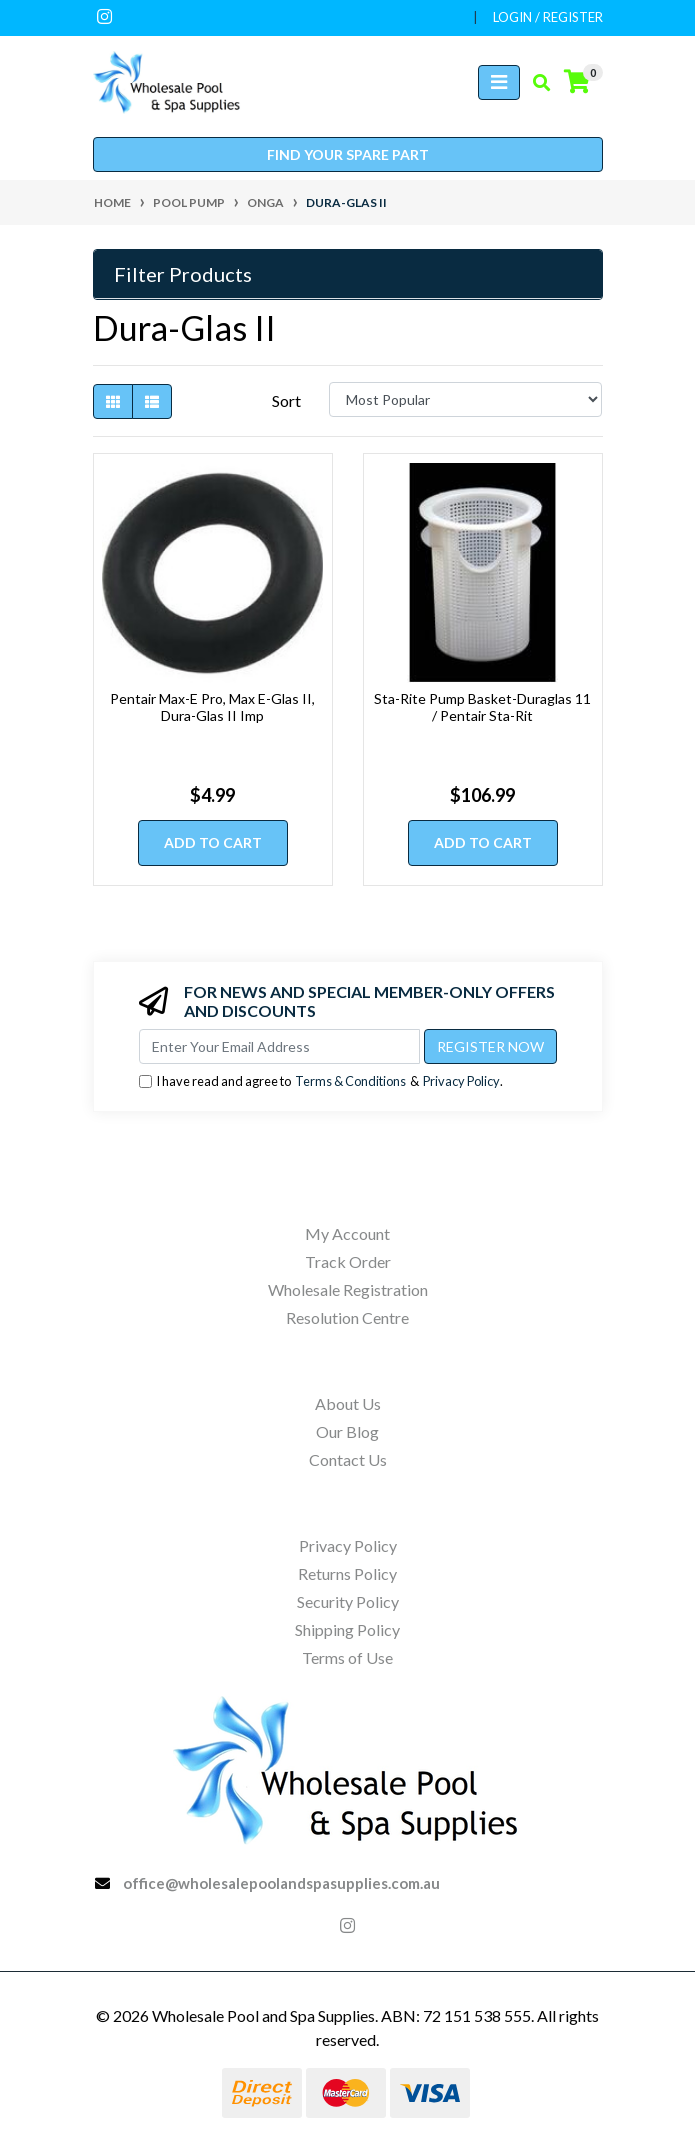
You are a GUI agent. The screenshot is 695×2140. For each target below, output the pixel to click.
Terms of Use (347, 1657)
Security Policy (348, 1601)
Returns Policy (347, 1573)
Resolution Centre (347, 1317)
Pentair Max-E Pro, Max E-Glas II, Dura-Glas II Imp (212, 707)
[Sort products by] (465, 399)
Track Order (348, 1261)
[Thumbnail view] (113, 401)
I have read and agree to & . (321, 1081)
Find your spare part (348, 154)
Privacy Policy (461, 1081)
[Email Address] (279, 1046)
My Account (347, 1233)
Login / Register (548, 17)
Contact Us (348, 1459)
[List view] (152, 401)
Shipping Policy (347, 1629)
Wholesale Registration (348, 1289)
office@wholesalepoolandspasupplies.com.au (281, 1883)
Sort (286, 400)
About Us (348, 1403)
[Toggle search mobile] (535, 83)
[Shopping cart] (577, 82)
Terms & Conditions (350, 1081)
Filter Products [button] (183, 274)
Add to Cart (213, 842)
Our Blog (347, 1431)
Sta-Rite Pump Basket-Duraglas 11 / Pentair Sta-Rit (482, 707)
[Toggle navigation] (499, 82)
